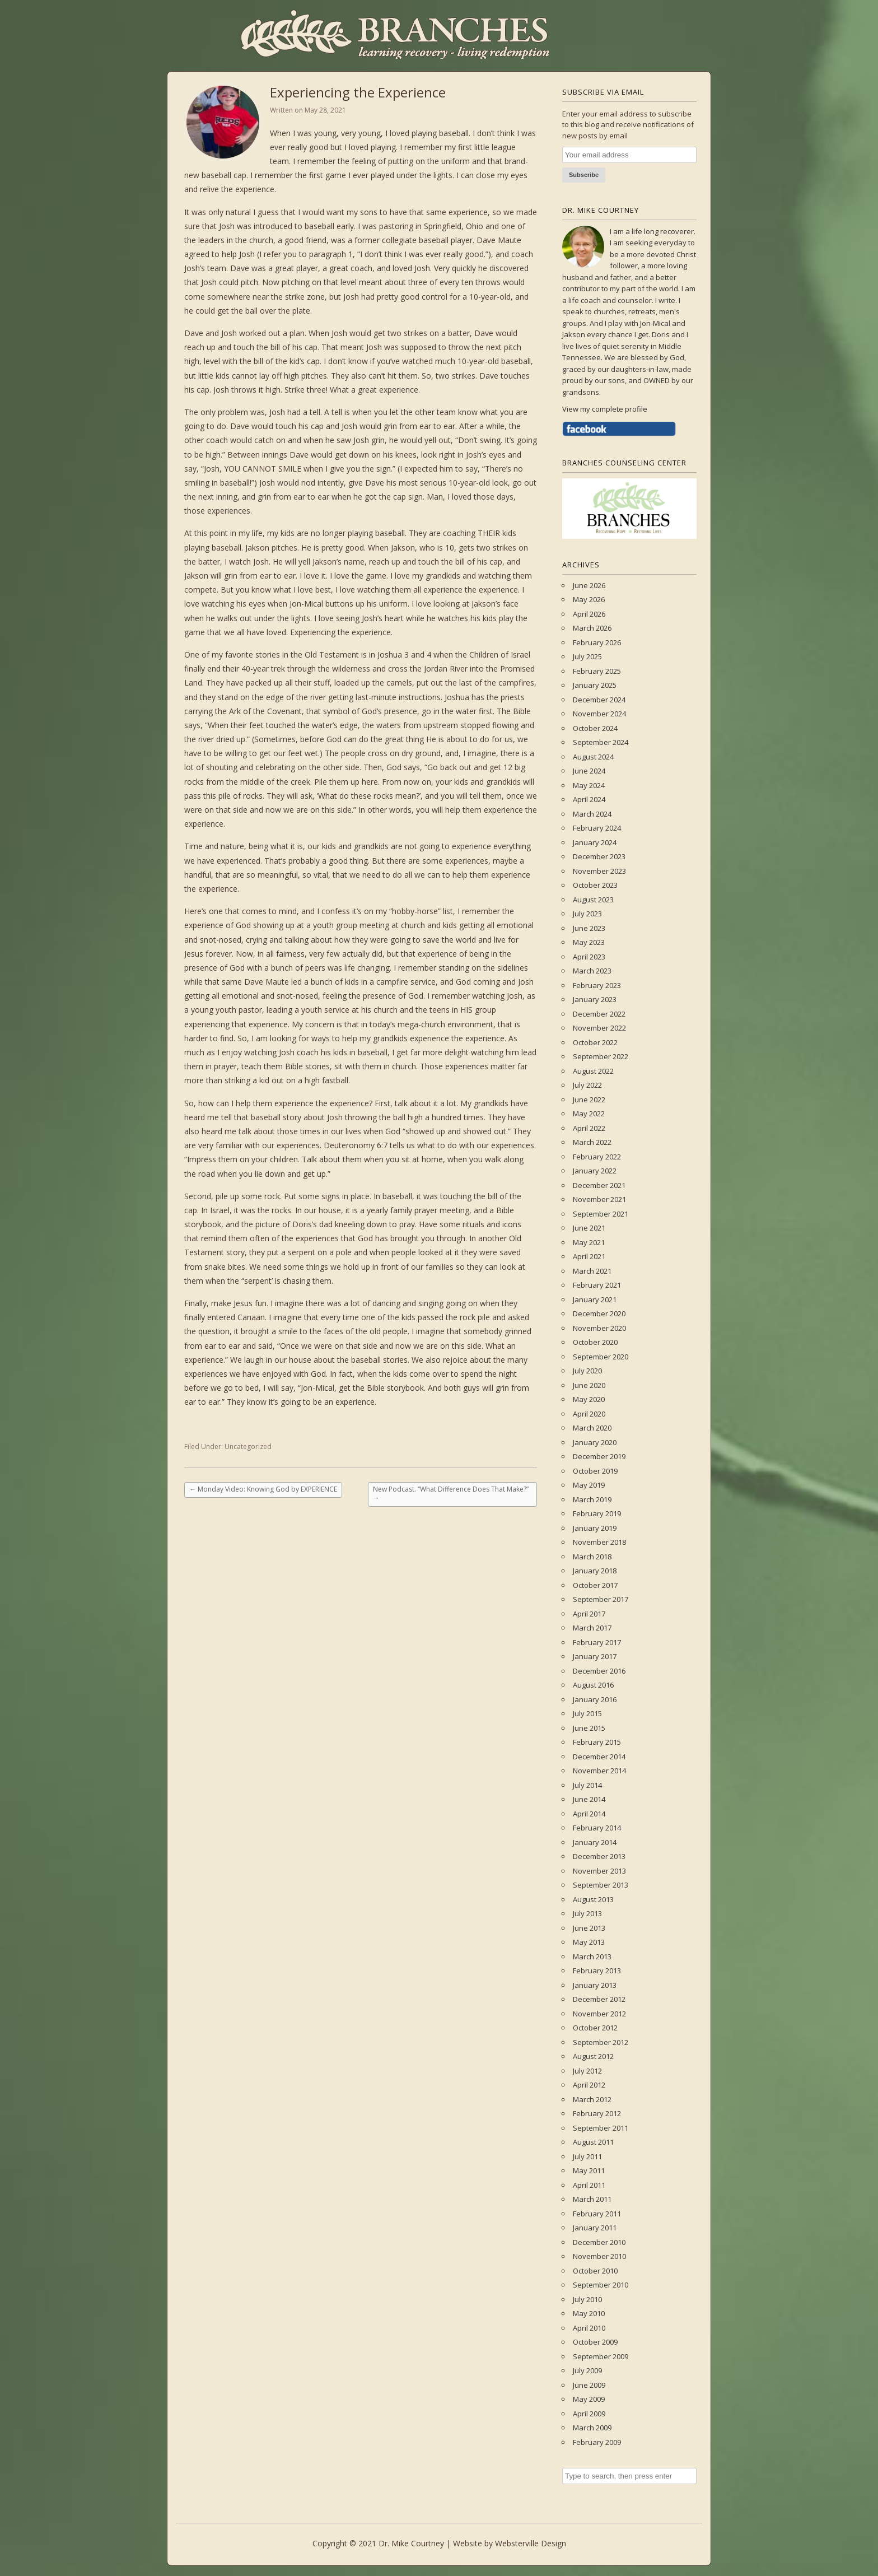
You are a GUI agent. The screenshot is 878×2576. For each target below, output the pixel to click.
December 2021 (599, 1185)
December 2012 (599, 1999)
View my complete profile (604, 409)
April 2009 (589, 2414)
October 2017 (595, 1585)
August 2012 (593, 2056)
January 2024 (595, 842)
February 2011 (597, 2214)
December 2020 (599, 1313)
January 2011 (595, 2228)
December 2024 (599, 700)
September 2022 (600, 1056)
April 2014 (589, 1814)
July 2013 (587, 1913)
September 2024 (600, 742)
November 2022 (599, 1028)
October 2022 (595, 1042)
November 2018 (599, 1542)
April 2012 (589, 2085)
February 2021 (597, 1285)
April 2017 (589, 1614)
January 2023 (595, 999)
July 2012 (587, 2071)
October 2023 (595, 885)
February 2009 (597, 2442)
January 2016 (595, 1699)
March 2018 (592, 1557)
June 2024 (589, 771)
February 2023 (597, 985)
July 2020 (587, 1371)
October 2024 (595, 728)
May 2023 (589, 942)
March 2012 (592, 2099)
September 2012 (600, 2042)
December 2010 (599, 2242)
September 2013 (600, 1885)
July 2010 (587, 2299)
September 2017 (600, 1599)
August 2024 (593, 757)
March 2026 (592, 628)
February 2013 (597, 1970)
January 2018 (595, 1571)
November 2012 (599, 2014)
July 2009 (587, 2370)
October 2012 (595, 2028)
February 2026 (597, 642)
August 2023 (593, 900)
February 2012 (597, 2113)
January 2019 (595, 1528)
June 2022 (589, 1099)
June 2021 (589, 1228)
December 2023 (599, 856)
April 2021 (589, 1256)
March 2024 (592, 814)
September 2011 (600, 2128)
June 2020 (589, 1385)
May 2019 (589, 1485)
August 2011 (593, 2142)
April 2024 (589, 799)
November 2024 (599, 714)
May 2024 (589, 785)
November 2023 (599, 871)
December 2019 (599, 1456)
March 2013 (592, 1956)
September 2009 (600, 2356)
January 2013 (595, 1985)
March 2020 (592, 1428)
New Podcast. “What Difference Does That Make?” (451, 1493)
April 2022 (589, 1128)
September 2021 (600, 1214)
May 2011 (589, 2170)
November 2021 (599, 1199)
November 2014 (599, 1771)
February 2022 (597, 1157)
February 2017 (597, 1642)
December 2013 (599, 1856)
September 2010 (600, 2285)
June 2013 (589, 1928)
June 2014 (589, 1799)
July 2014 (587, 1785)
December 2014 (599, 1757)
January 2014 (595, 1842)
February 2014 (597, 1828)
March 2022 (592, 1142)
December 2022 (599, 1014)
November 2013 (599, 1871)
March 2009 (592, 2428)
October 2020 (595, 1342)
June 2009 (589, 2385)
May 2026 (589, 599)
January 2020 (595, 1442)
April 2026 (589, 614)
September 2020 (600, 1357)
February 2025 (597, 671)
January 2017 (595, 1656)
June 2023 (589, 928)
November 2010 (599, 2256)
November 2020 (599, 1328)
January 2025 (595, 685)
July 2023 (587, 914)
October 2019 (595, 1471)
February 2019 (597, 1513)
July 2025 (587, 656)
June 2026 (589, 585)
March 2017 (592, 1628)
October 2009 (595, 2342)
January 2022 (595, 1171)
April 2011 (589, 2185)
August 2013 (593, 1899)
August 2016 (593, 1685)
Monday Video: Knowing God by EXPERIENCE (263, 1489)
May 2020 (589, 1399)
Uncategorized (248, 1446)
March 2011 (592, 2199)
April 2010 (589, 2328)
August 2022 (593, 1071)
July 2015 (587, 1713)
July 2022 (587, 1085)
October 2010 (595, 2271)
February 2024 (597, 828)
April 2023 (589, 957)
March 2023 (592, 971)
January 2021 (595, 1299)
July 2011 (587, 2156)
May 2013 (589, 1942)
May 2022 (589, 1113)
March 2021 (592, 1271)
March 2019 (592, 1499)
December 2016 (599, 1671)
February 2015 (597, 1742)
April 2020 (589, 1414)
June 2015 (589, 1728)
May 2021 (589, 1242)
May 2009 (589, 2399)
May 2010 (589, 2313)
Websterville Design (530, 2543)
